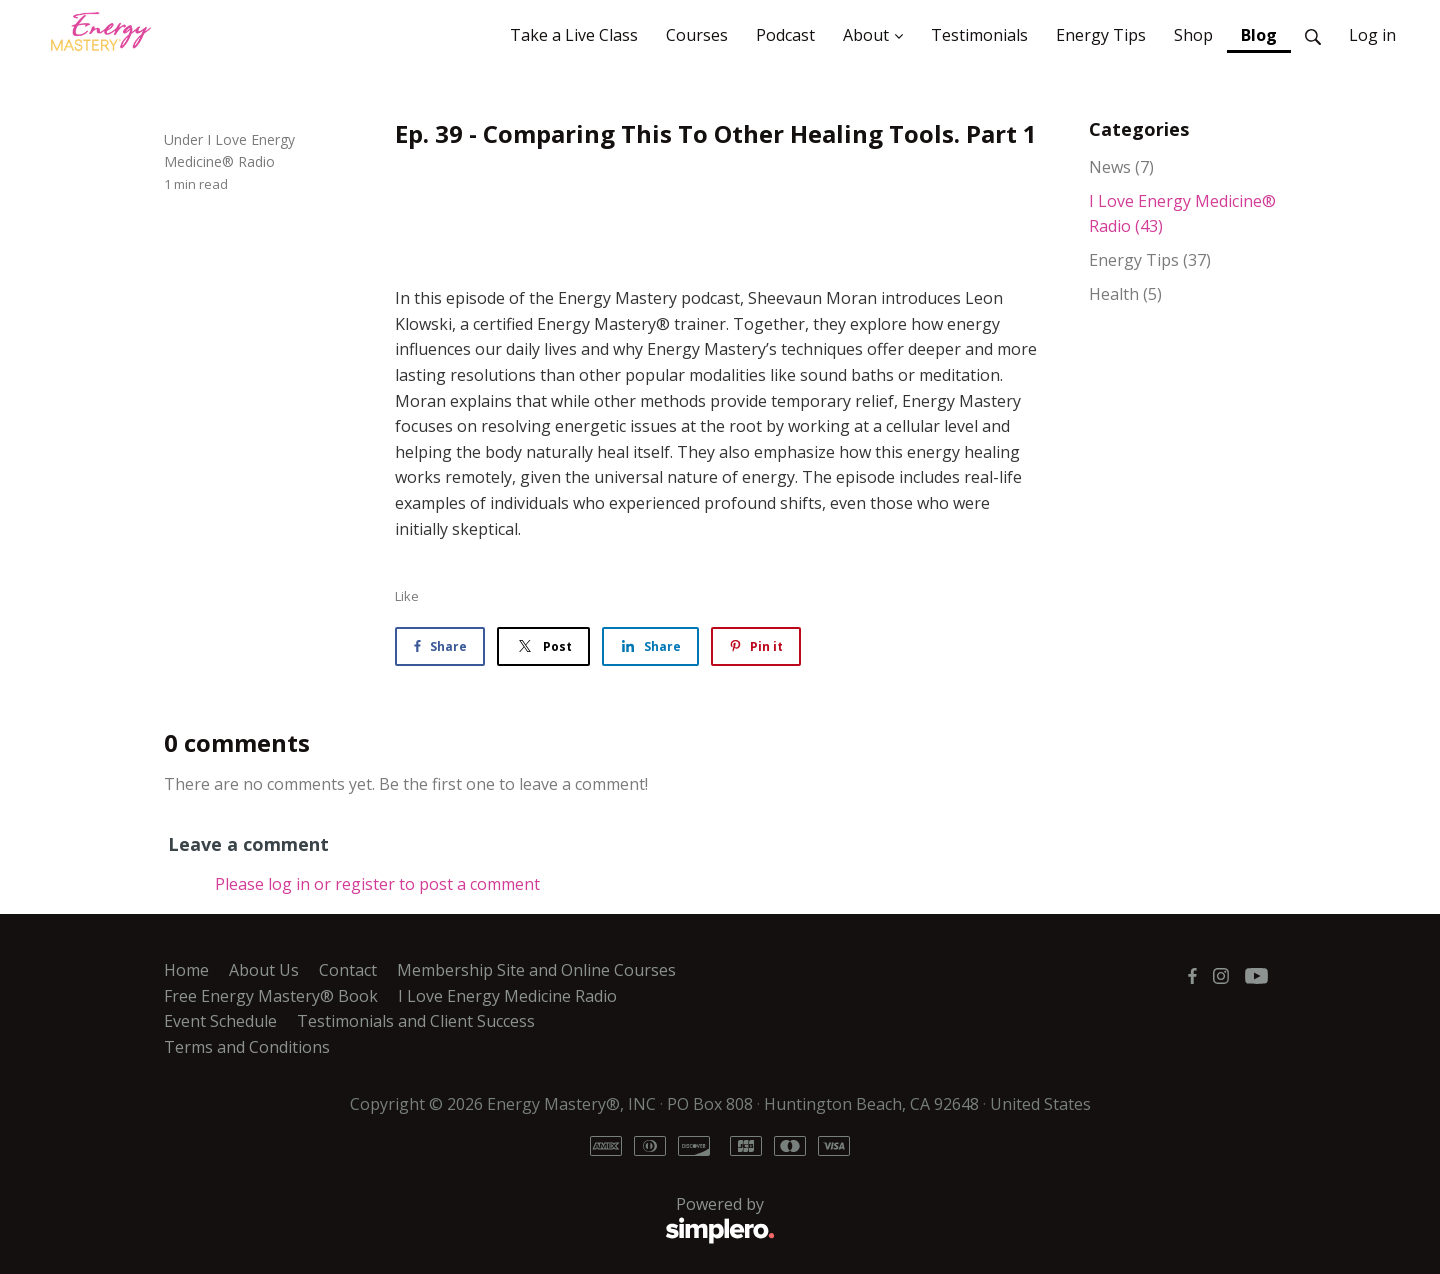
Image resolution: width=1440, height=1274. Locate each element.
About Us (264, 970)
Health (1125, 294)
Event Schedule (220, 1021)
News (1121, 167)
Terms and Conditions (247, 1047)
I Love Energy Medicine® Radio (1182, 214)
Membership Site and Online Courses (536, 970)
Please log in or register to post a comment (377, 884)
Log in (1372, 35)
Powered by (469, 1220)
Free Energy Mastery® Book (271, 996)
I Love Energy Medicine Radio (507, 996)
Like (407, 596)
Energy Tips (1150, 260)
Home (186, 970)
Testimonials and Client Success (416, 1021)
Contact (348, 970)
